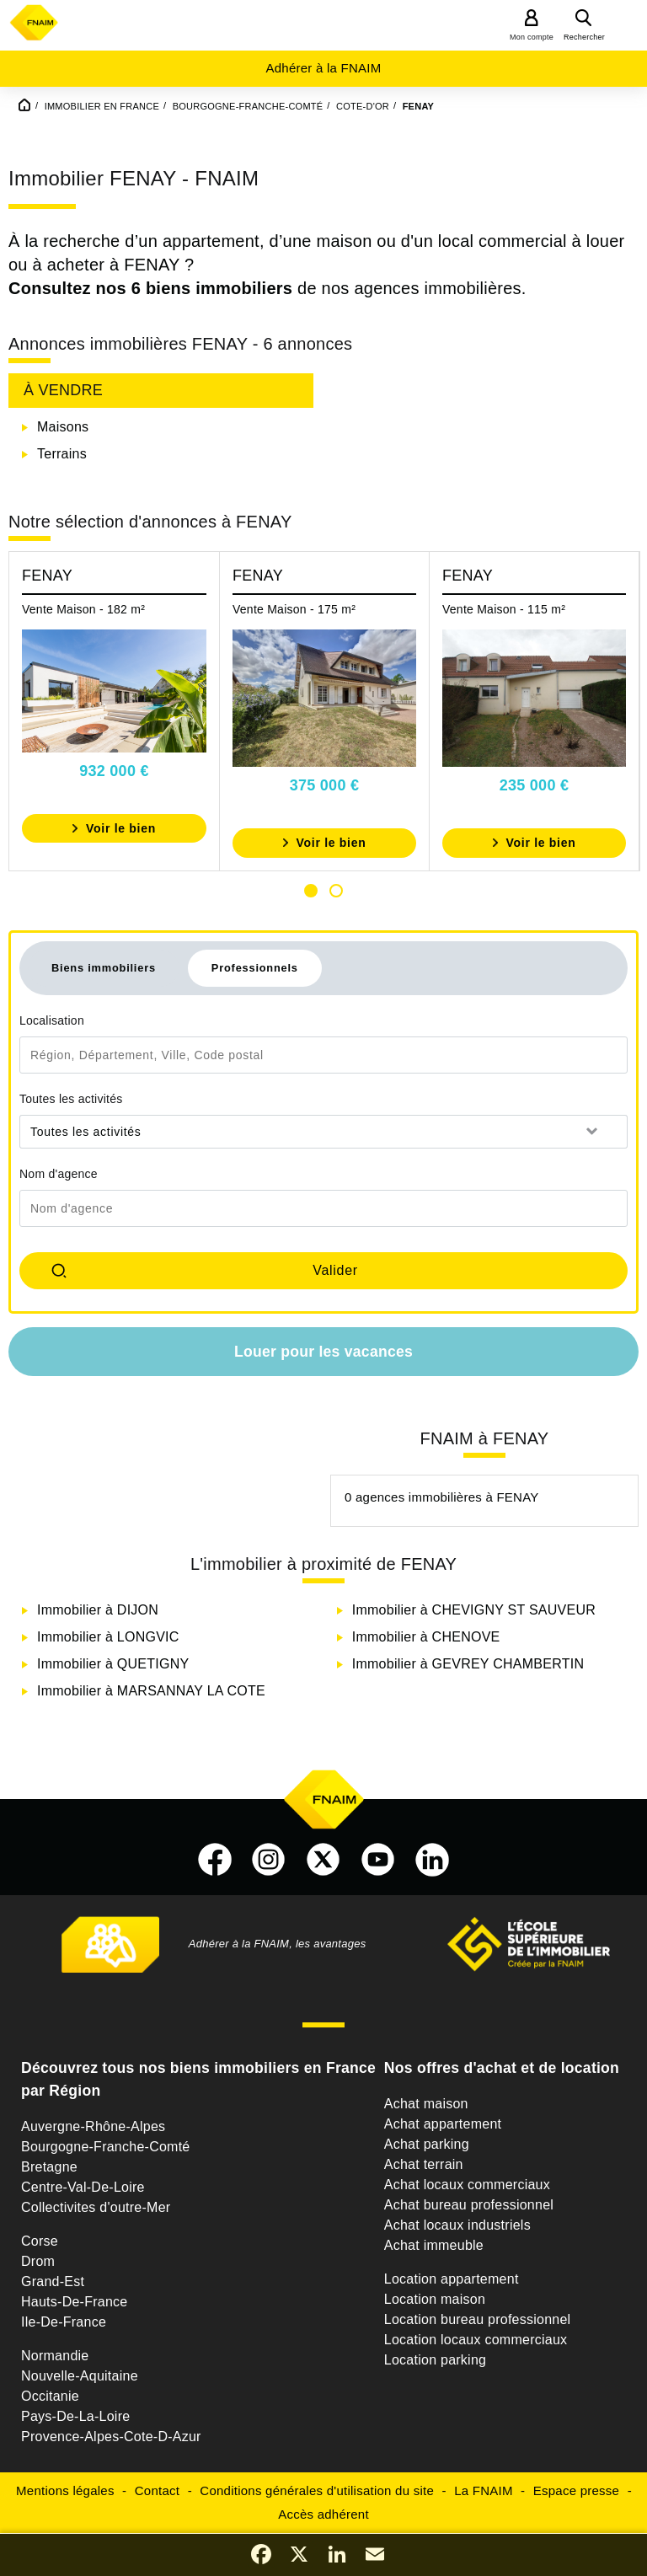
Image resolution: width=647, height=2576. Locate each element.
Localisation (51, 1020)
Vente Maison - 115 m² (503, 609)
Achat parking (426, 2144)
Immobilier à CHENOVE (426, 1637)
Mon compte (531, 37)
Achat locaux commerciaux (467, 2184)
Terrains (62, 454)
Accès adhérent (323, 2514)
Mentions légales (65, 2490)
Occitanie (50, 2396)
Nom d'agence (58, 1174)
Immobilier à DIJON (97, 1610)
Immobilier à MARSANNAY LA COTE (151, 1691)
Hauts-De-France (74, 2302)
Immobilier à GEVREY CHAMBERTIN (468, 1664)
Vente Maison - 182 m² (83, 609)
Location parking (435, 2360)
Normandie (55, 2355)
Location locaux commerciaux (476, 2339)
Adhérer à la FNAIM (323, 68)
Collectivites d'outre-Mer (95, 2207)
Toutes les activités (71, 1099)
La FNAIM (483, 2490)
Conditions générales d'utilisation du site (317, 2490)
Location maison (434, 2299)
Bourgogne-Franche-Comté (105, 2147)
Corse (39, 2241)
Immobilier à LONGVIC (108, 1637)
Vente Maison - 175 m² (294, 609)
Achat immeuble (434, 2245)
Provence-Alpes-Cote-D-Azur (111, 2436)
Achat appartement (442, 2124)
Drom (38, 2261)
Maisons (62, 427)
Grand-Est (52, 2281)
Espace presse (576, 2490)
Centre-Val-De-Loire (83, 2187)
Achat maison (426, 2104)
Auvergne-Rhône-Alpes (93, 2126)
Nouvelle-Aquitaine (79, 2376)
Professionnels (254, 967)
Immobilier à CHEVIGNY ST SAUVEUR (474, 1610)
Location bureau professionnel (477, 2319)
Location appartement (451, 2279)
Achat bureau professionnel (468, 2205)
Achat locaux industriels (457, 2225)
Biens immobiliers (103, 967)
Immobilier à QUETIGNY (113, 1664)
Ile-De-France (63, 2322)
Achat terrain (423, 2164)
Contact (157, 2490)
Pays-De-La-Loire (75, 2416)
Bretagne (49, 2167)
